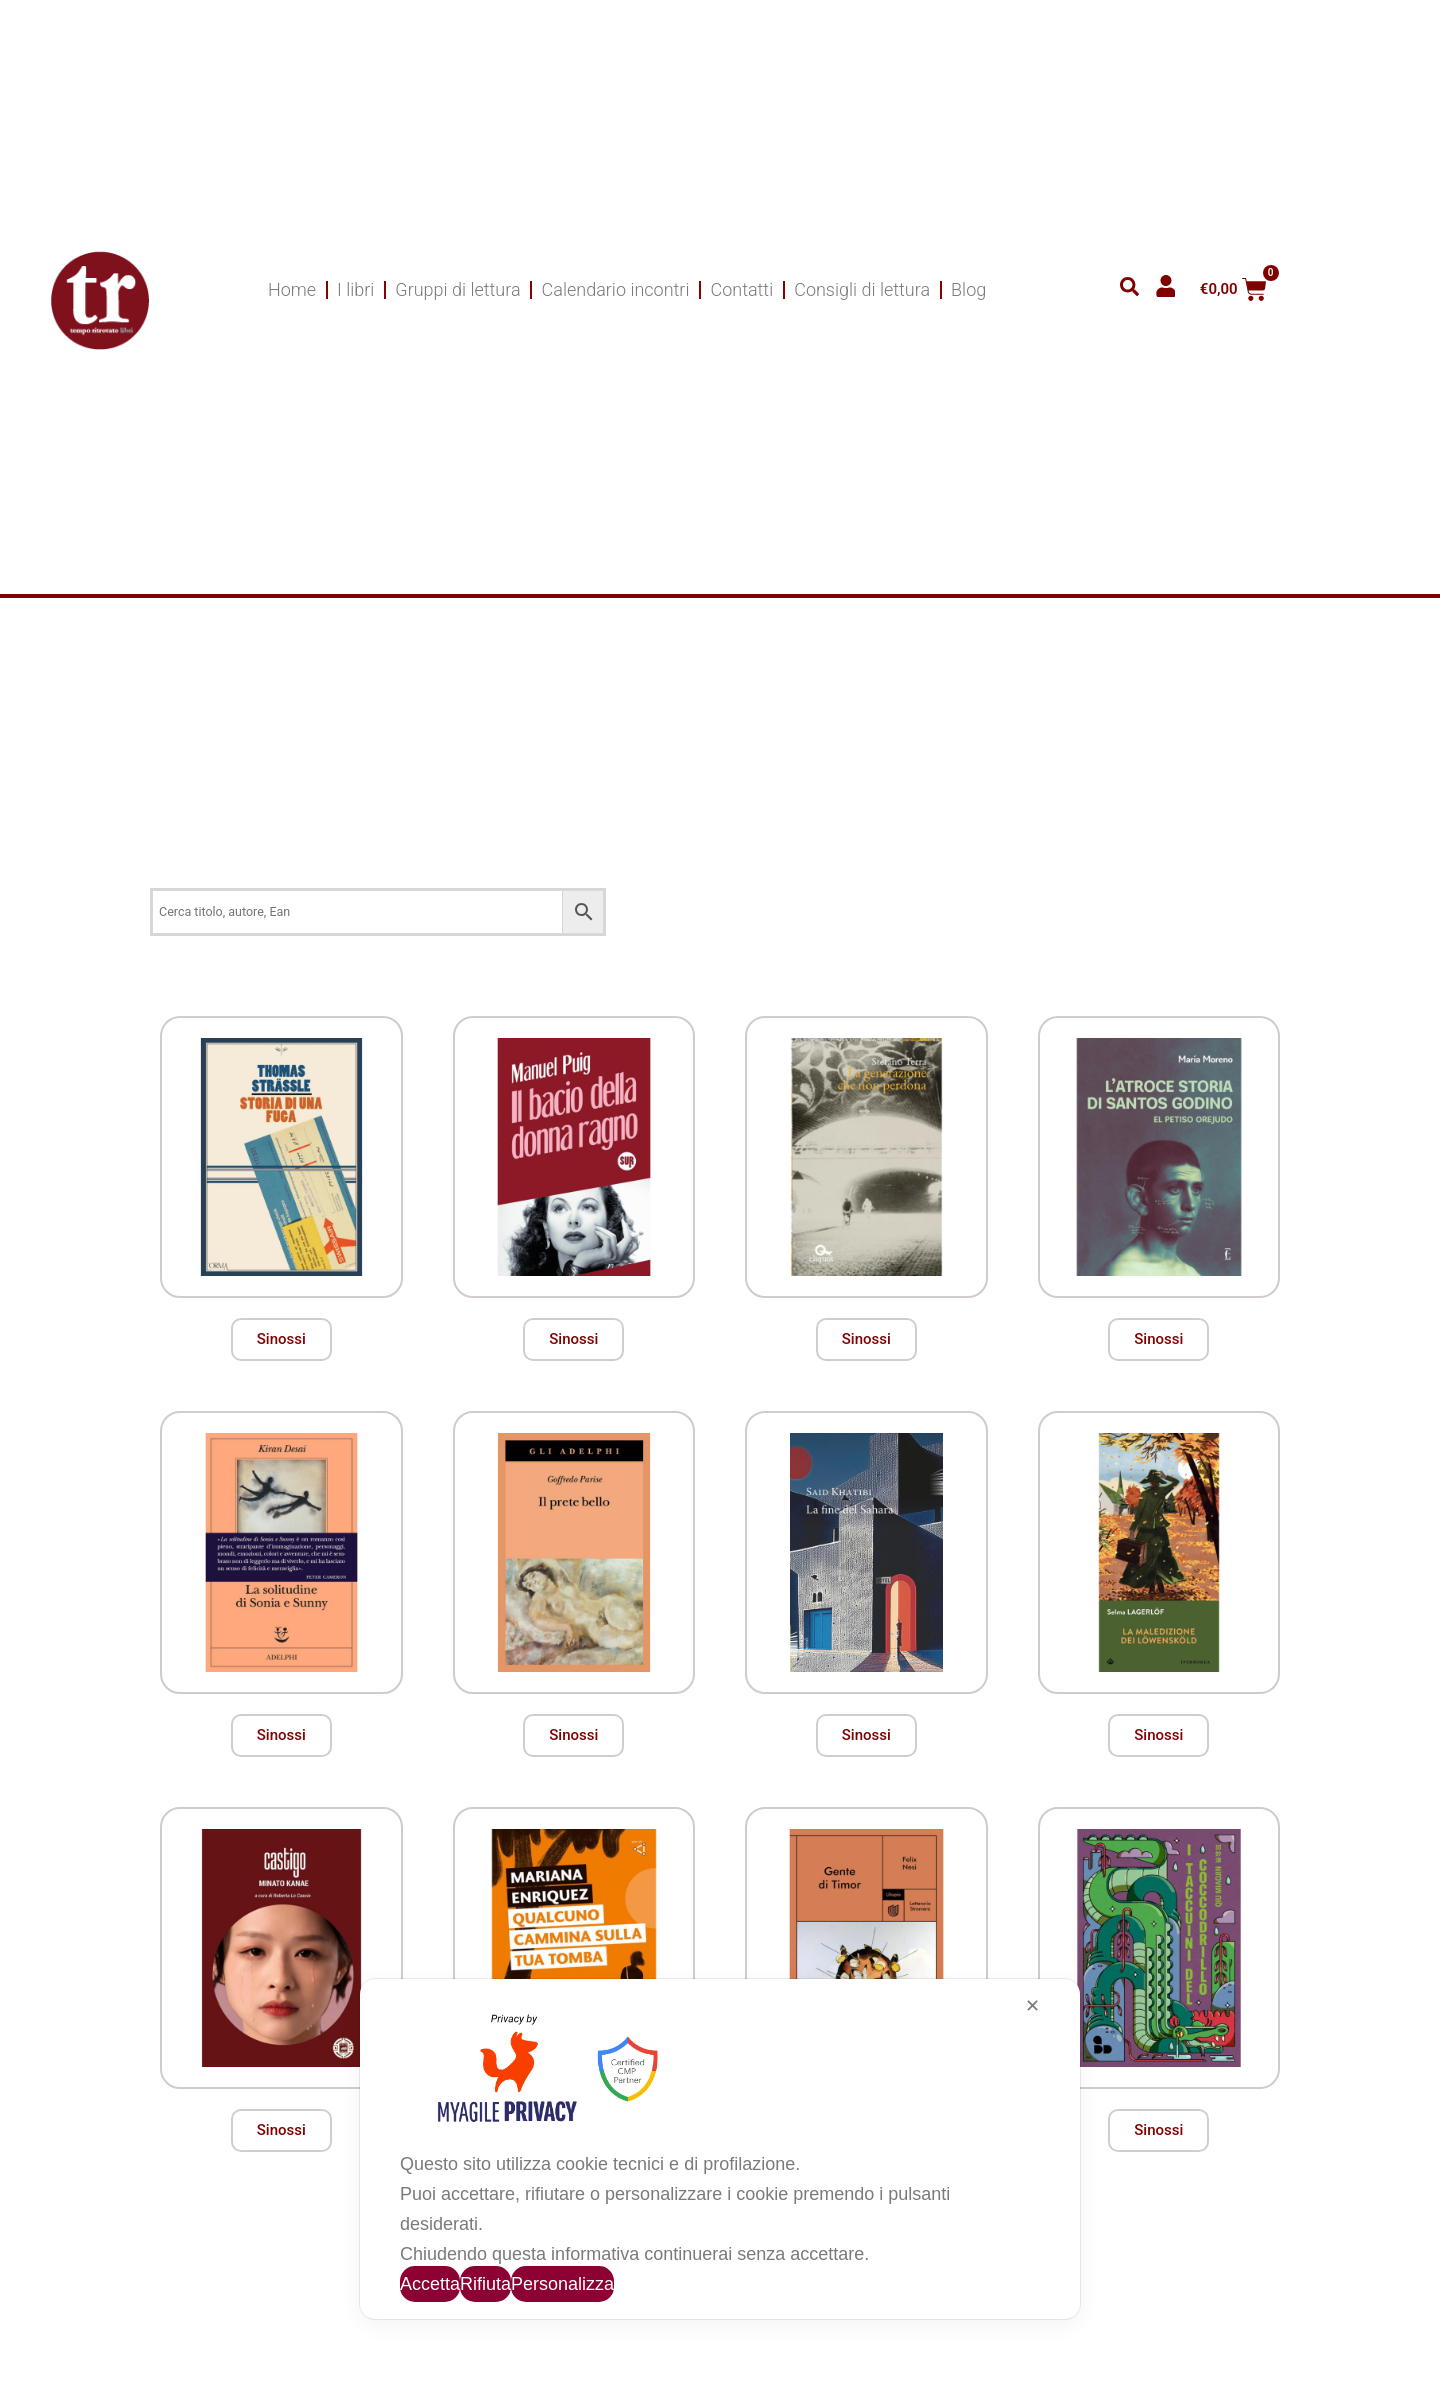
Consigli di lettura (862, 289)
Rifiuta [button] (485, 2284)
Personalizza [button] (562, 2284)
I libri (355, 289)
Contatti (741, 289)
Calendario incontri (616, 289)
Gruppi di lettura (457, 289)
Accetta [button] (430, 2284)
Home (292, 289)
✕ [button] (1032, 2006)
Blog (968, 289)
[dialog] (720, 2149)
